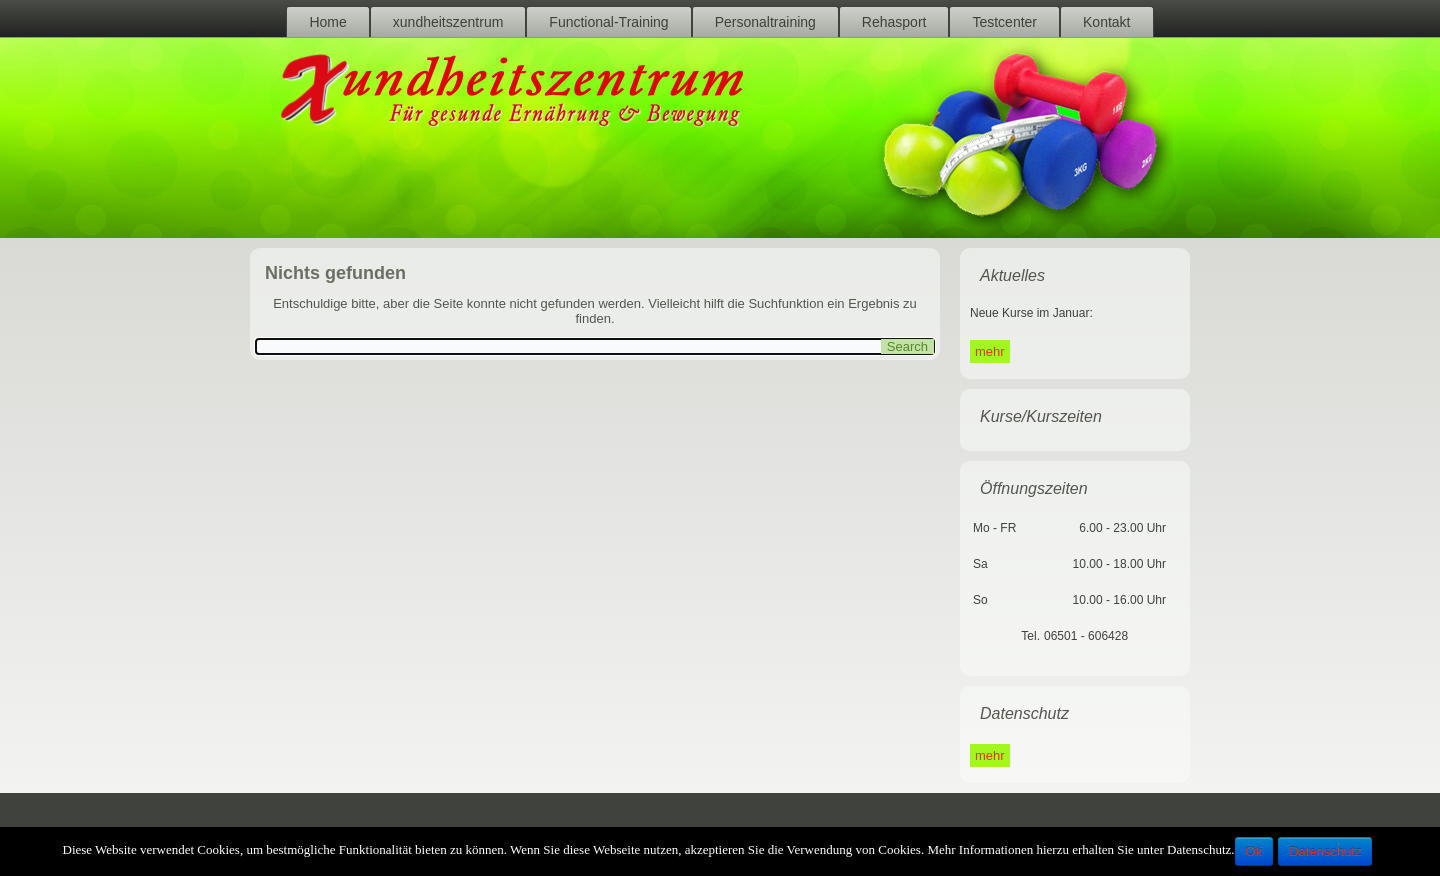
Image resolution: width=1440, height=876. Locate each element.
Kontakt (1106, 22)
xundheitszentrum (448, 22)
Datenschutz (1325, 851)
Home (327, 22)
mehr (990, 351)
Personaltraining (765, 22)
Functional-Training (608, 22)
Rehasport (894, 22)
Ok (1254, 851)
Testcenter (1004, 22)
